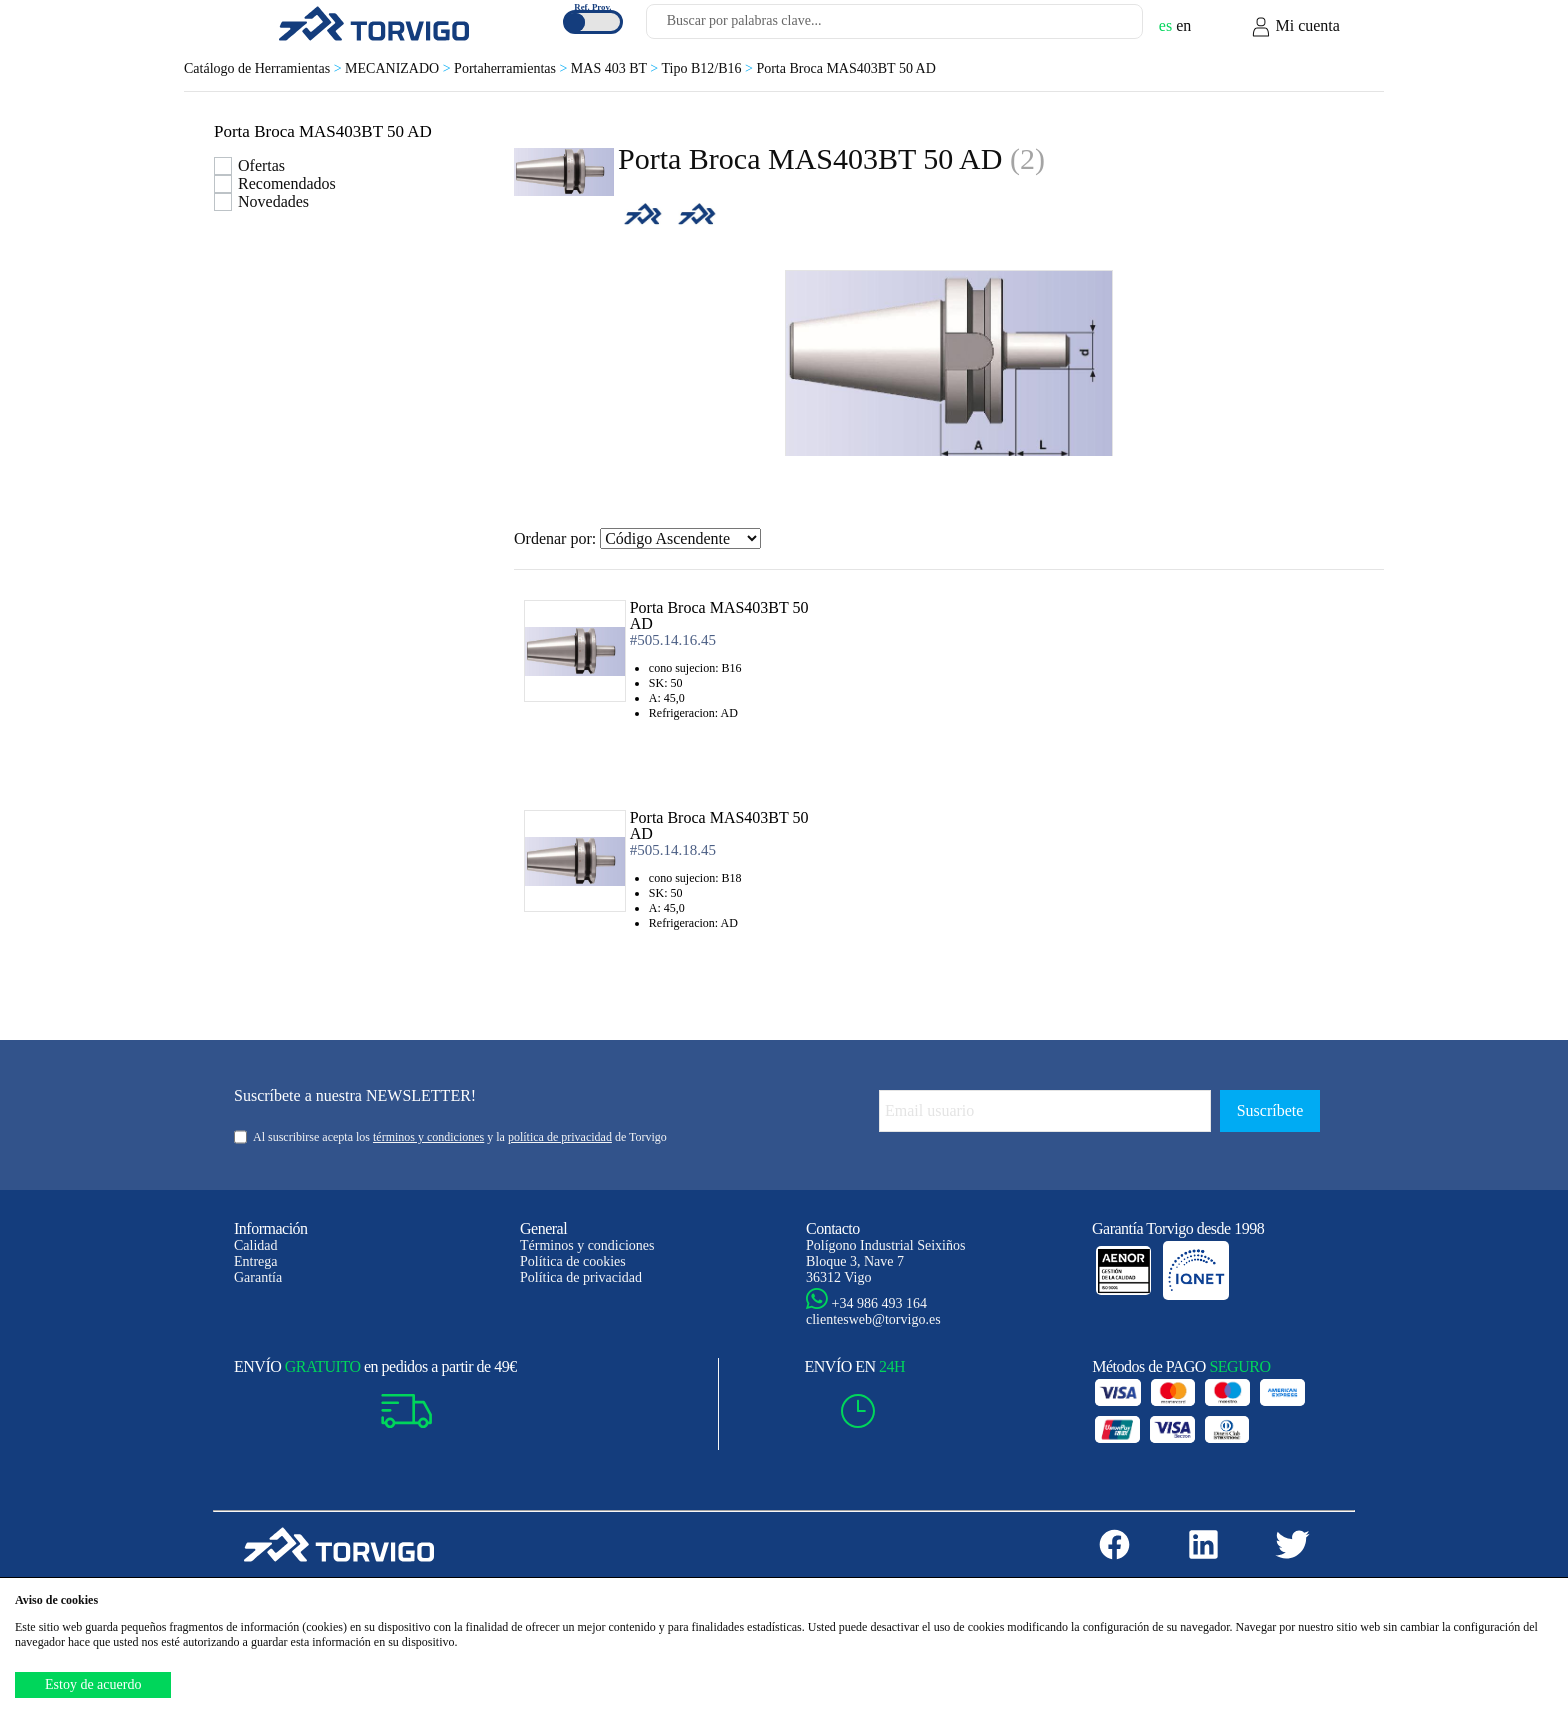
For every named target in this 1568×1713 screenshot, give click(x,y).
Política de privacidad (581, 1277)
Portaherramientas (512, 68)
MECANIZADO (399, 68)
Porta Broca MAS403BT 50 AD (845, 68)
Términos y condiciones (587, 1245)
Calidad (256, 1245)
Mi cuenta (1295, 27)
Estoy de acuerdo (93, 1684)
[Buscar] (1104, 27)
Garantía (258, 1277)
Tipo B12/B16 (709, 68)
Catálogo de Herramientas (264, 68)
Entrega (256, 1261)
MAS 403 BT (616, 68)
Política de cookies (573, 1261)
